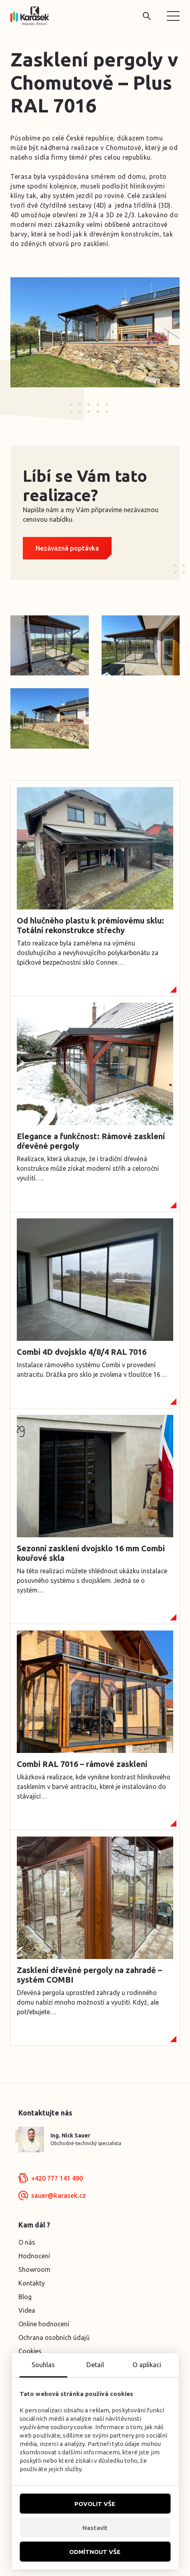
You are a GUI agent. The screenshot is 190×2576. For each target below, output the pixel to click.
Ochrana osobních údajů (54, 2337)
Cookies (30, 2351)
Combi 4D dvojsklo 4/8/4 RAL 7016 (81, 1351)
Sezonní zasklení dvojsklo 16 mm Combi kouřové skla (91, 1553)
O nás (26, 2242)
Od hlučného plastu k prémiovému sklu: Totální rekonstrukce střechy (90, 925)
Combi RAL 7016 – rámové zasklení (82, 1764)
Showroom (34, 2269)
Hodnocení (34, 2256)
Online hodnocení (43, 2324)
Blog (25, 2296)
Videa (26, 2310)
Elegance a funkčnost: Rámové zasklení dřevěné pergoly (91, 1141)
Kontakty (31, 2283)
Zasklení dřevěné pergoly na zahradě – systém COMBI (89, 1974)
